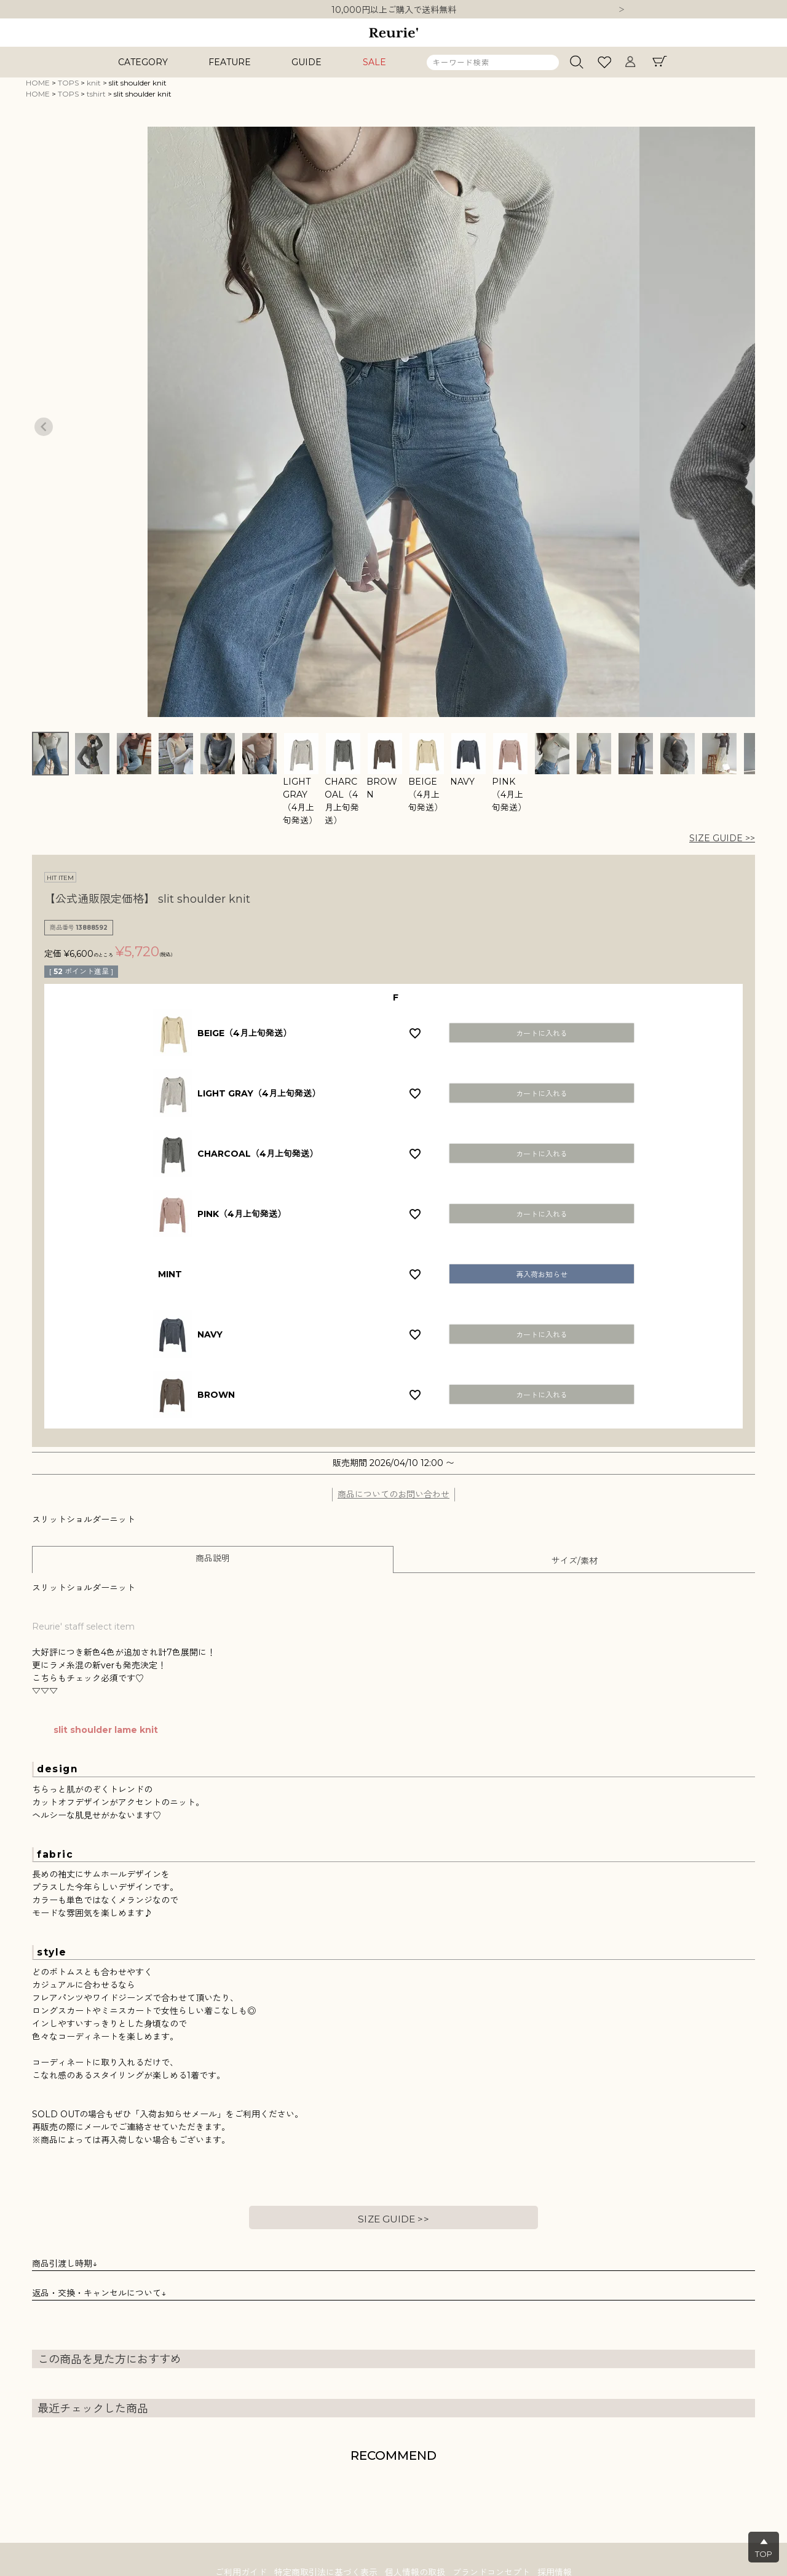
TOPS (68, 82)
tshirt (96, 93)
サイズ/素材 (575, 1560)
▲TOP (763, 2548)
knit (94, 82)
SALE (374, 62)
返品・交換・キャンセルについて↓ (99, 2293)
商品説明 (213, 1558)
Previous (43, 427)
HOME (38, 82)
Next (621, 10)
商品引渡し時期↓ (64, 2263)
